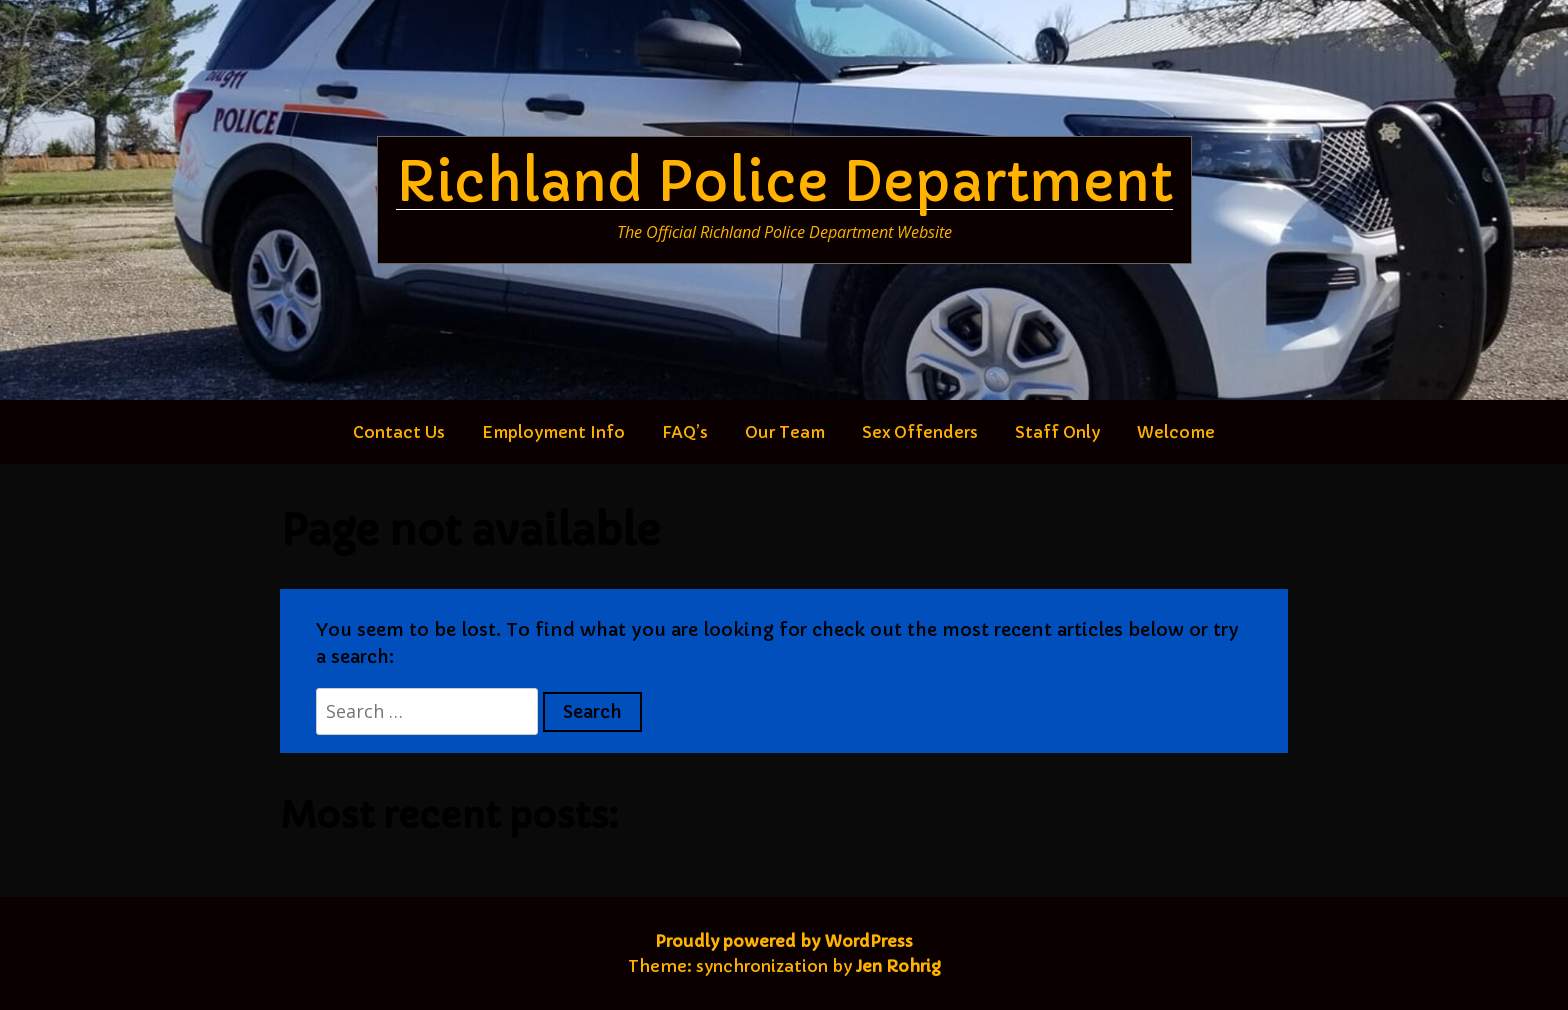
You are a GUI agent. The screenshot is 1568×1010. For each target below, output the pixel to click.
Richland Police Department (784, 182)
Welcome (1176, 432)
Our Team (785, 432)
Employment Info (553, 432)
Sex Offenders (920, 432)
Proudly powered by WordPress (784, 941)
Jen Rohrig (898, 966)
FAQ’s (685, 432)
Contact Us (399, 432)
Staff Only (1057, 432)
